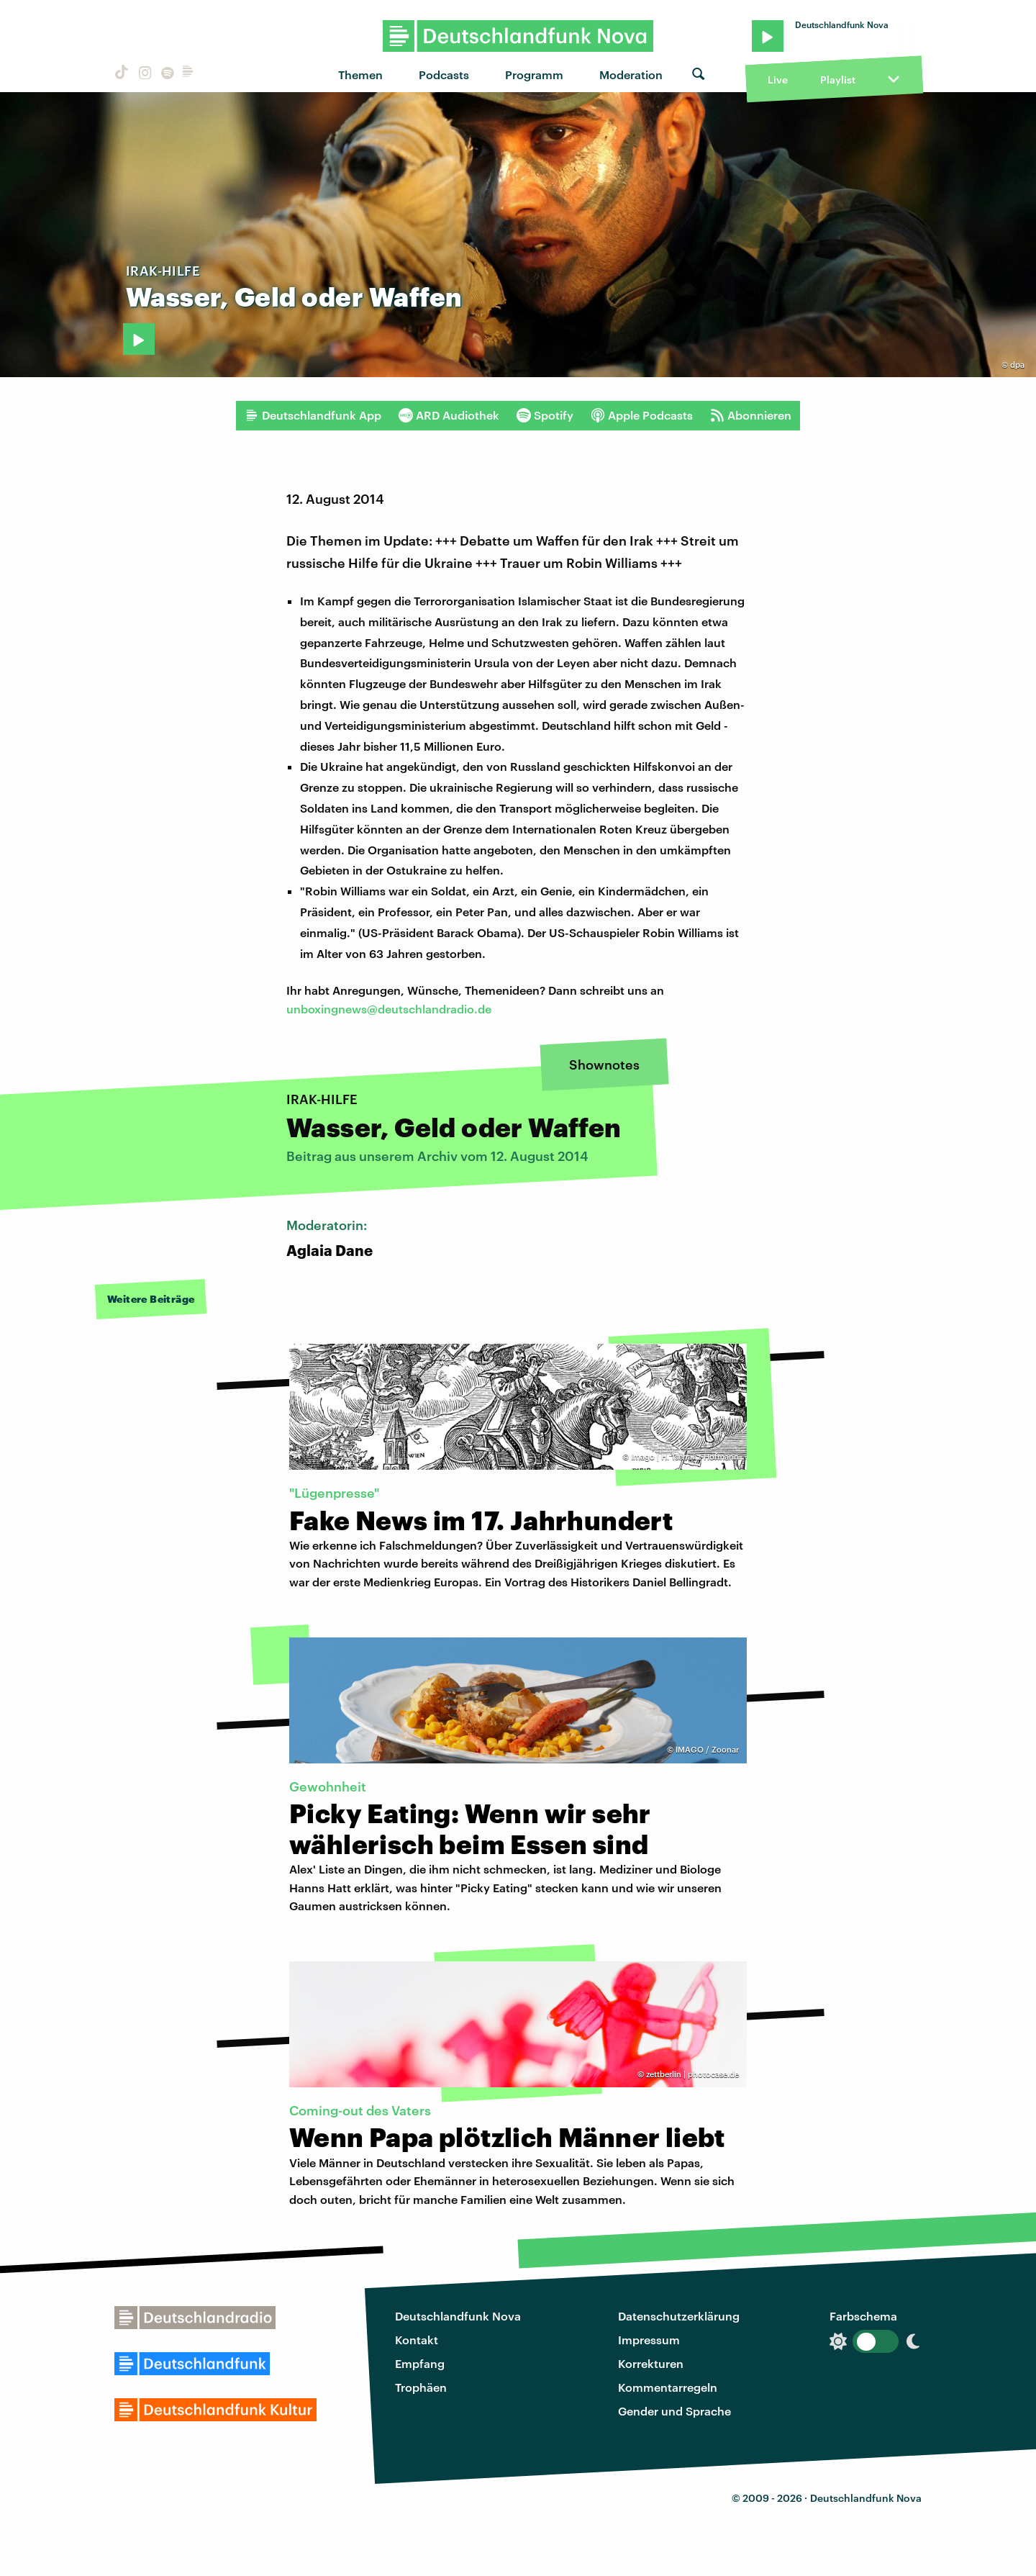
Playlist (837, 79)
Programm (534, 74)
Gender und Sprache (674, 2411)
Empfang (420, 2363)
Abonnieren (750, 415)
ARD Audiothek (449, 415)
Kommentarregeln (667, 2387)
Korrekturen (650, 2363)
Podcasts (444, 74)
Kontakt (416, 2339)
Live (778, 79)
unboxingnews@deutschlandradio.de (388, 1009)
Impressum (649, 2339)
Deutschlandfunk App (313, 415)
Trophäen (421, 2387)
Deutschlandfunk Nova (458, 2316)
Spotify (545, 415)
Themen (360, 74)
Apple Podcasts (642, 415)
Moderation (631, 74)
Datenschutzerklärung (679, 2316)
